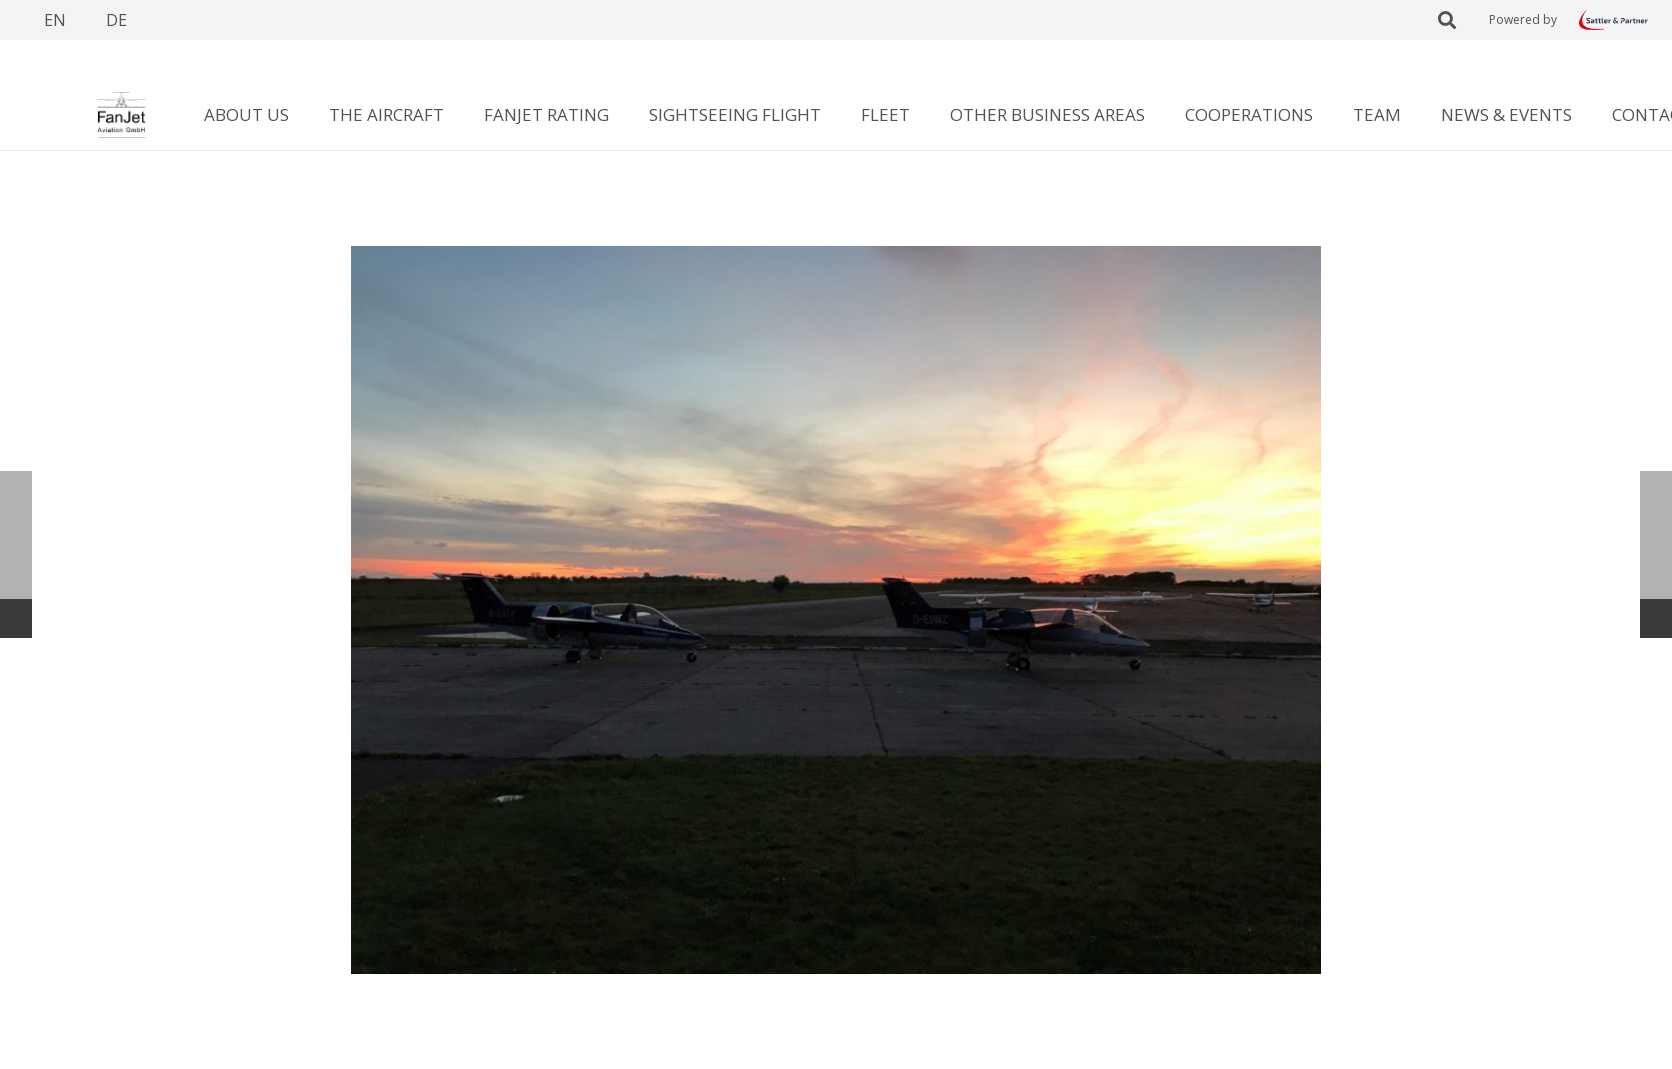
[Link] (1613, 20)
